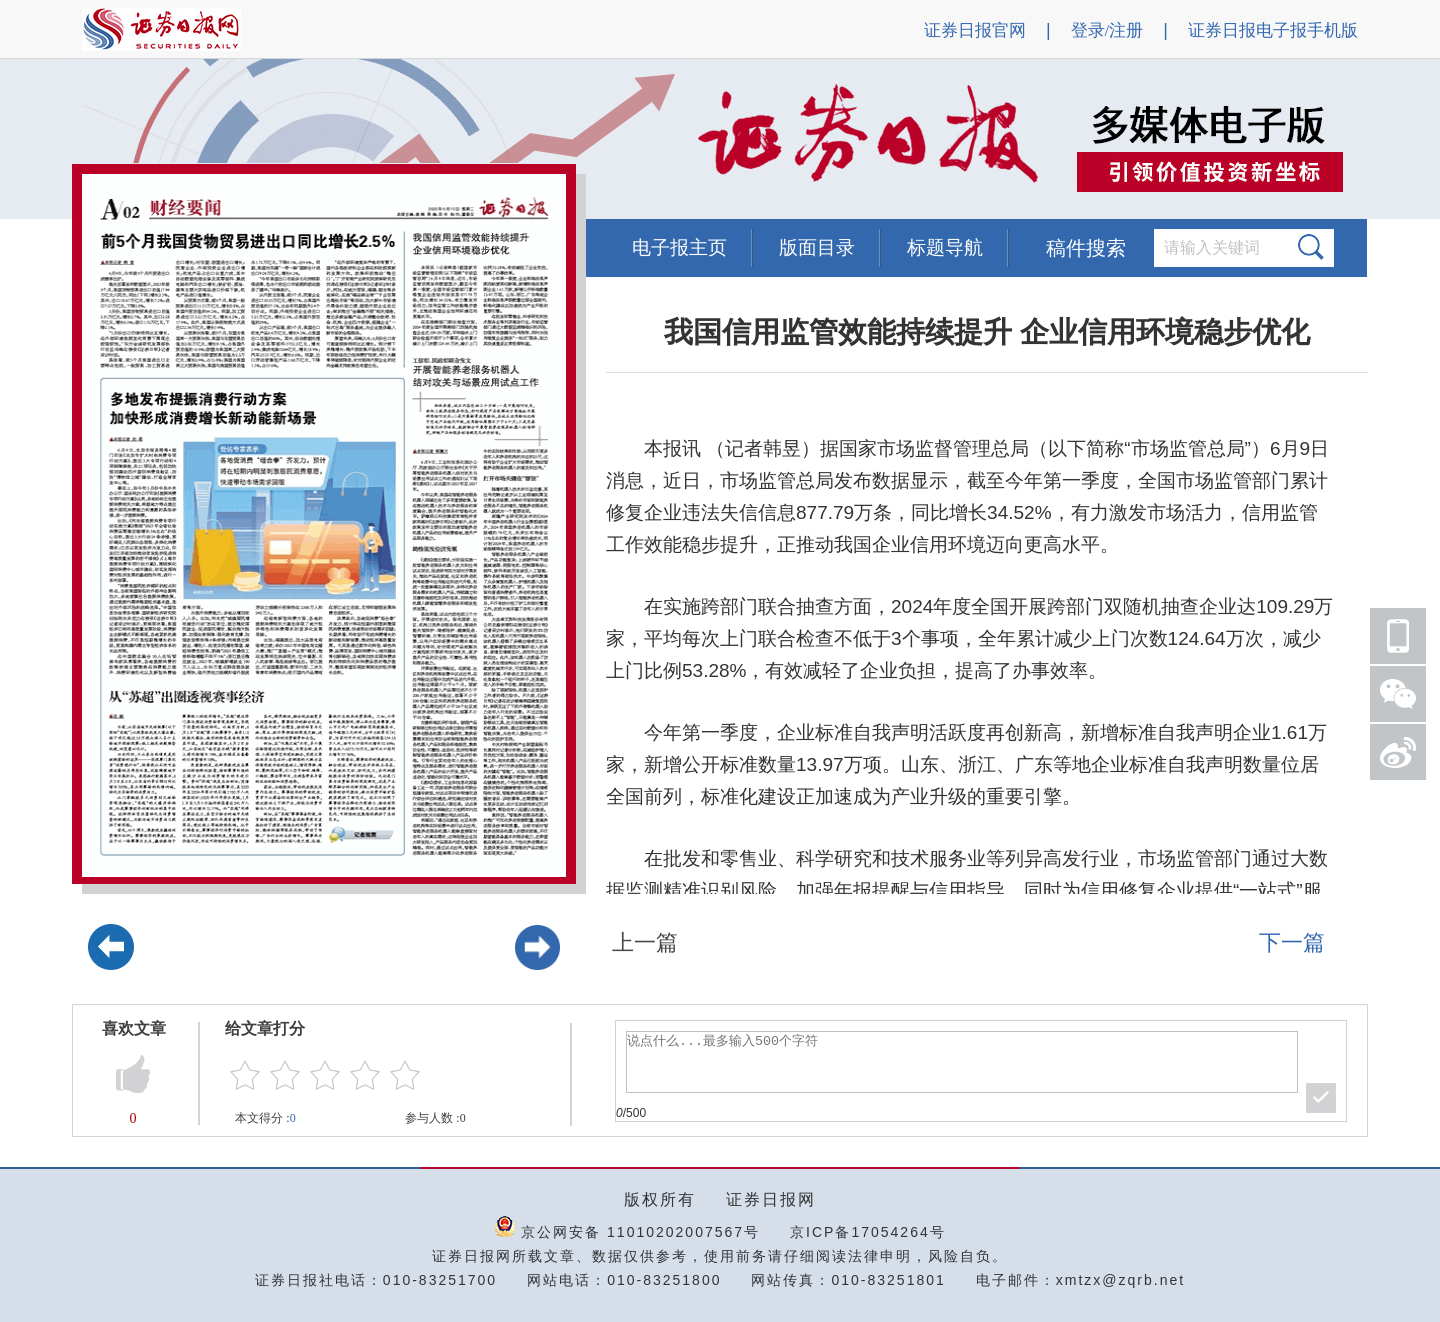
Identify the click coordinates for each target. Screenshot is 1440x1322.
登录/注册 (1107, 30)
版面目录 (817, 247)
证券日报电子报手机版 (1273, 30)
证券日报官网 (975, 30)
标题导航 (945, 247)
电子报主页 (679, 247)
